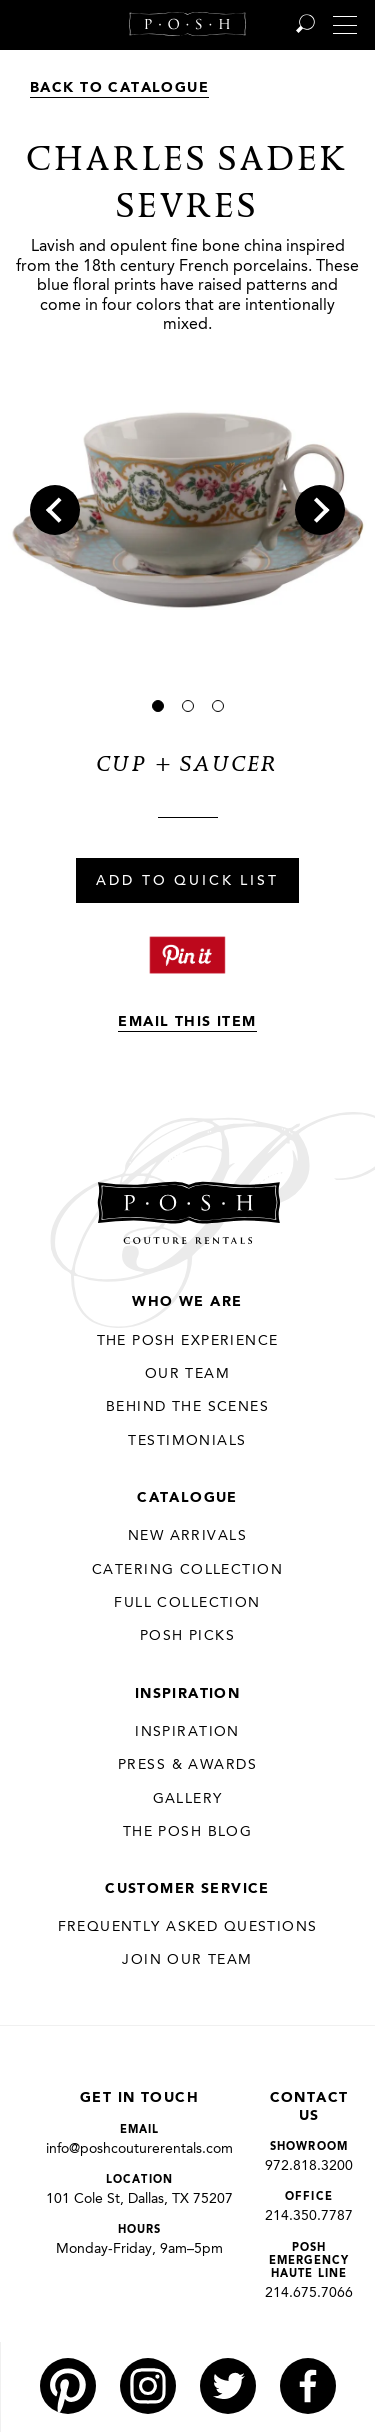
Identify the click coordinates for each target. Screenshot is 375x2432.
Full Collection (187, 1603)
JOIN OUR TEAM (187, 1960)
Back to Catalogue (119, 88)
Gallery (188, 1799)
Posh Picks (187, 1636)
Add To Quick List (187, 882)
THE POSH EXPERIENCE (188, 1341)
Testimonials (187, 1441)
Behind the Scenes (187, 1407)
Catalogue (187, 1498)
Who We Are (187, 1302)
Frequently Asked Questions (188, 1927)
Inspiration (188, 1694)
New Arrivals (187, 1536)
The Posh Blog (187, 1832)
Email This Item (187, 1022)
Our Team (187, 1374)
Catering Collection (187, 1570)
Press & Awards (187, 1765)
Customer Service (187, 1889)
